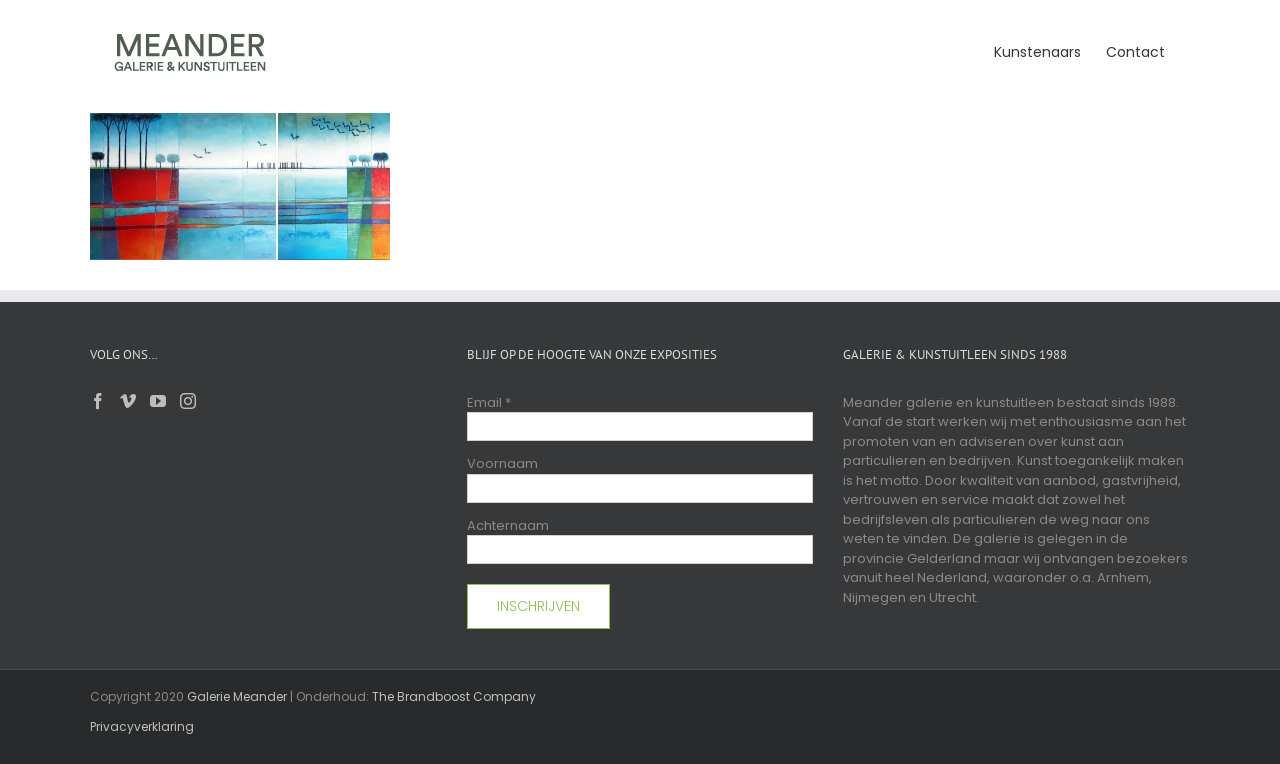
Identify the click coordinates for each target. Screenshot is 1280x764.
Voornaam (502, 463)
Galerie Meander (237, 696)
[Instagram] (188, 401)
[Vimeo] (128, 401)
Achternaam (508, 525)
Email (489, 402)
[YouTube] (158, 401)
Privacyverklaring (142, 726)
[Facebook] (98, 401)
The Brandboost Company (454, 696)
